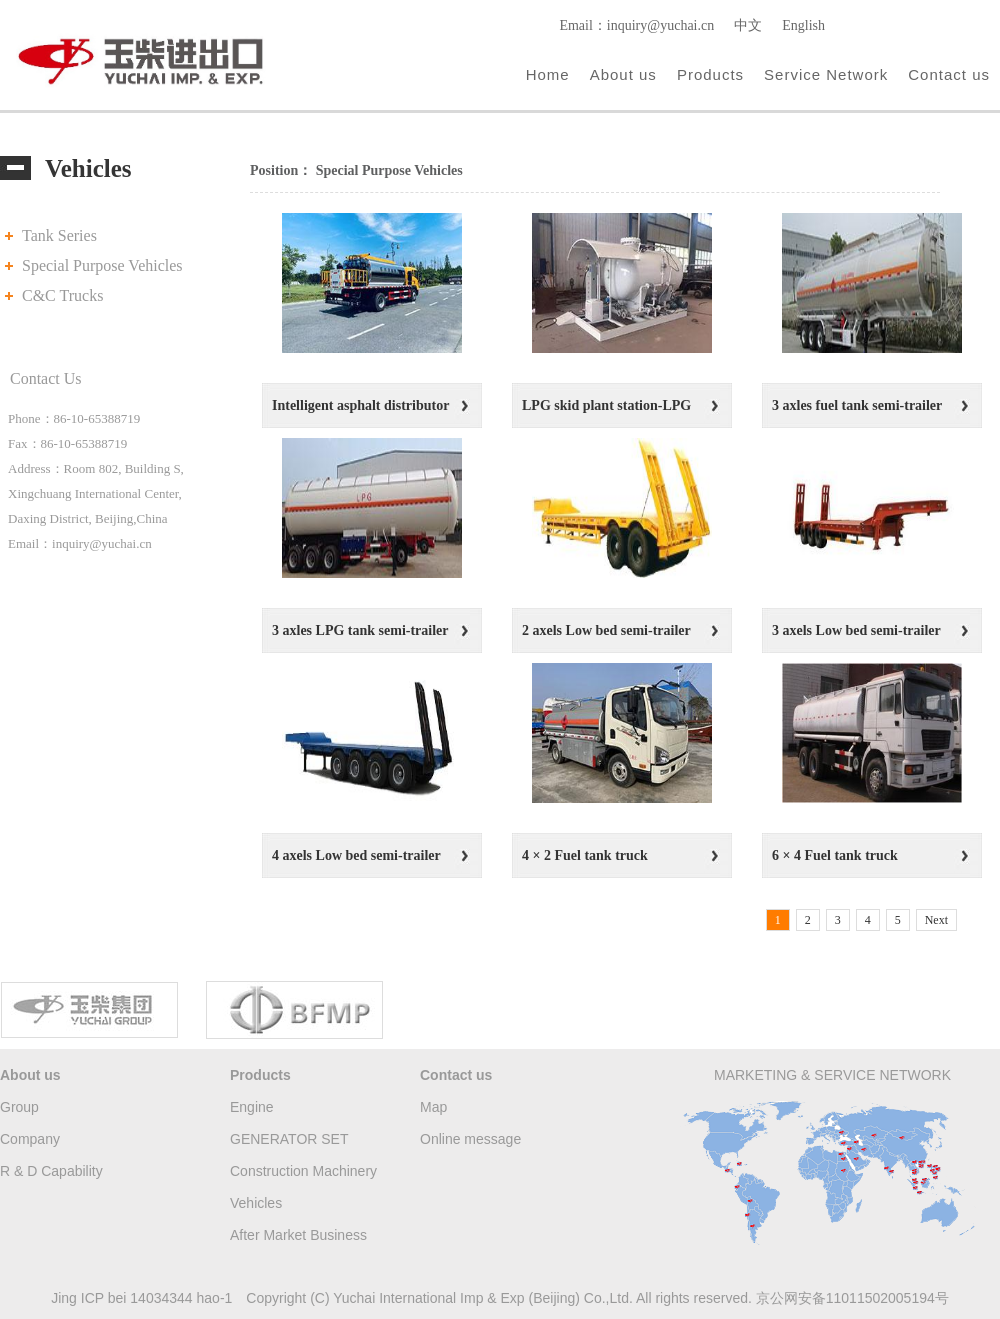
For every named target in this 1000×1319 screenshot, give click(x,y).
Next (936, 920)
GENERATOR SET (289, 1139)
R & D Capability (51, 1171)
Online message (470, 1139)
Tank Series (59, 235)
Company (30, 1139)
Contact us (949, 74)
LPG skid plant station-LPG (606, 405)
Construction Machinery (303, 1171)
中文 (748, 25)
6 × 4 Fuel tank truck (835, 855)
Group (19, 1107)
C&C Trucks (62, 295)
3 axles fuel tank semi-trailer (857, 405)
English (803, 25)
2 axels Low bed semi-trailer (606, 630)
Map (433, 1107)
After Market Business (298, 1235)
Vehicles (256, 1203)
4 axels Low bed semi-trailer (356, 855)
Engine (252, 1107)
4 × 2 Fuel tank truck (585, 855)
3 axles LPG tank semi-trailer (360, 630)
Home (548, 74)
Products (710, 74)
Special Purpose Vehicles (102, 265)
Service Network (826, 74)
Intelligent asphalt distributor (360, 405)
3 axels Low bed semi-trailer (856, 630)
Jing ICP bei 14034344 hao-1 (141, 1298)
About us (623, 74)
